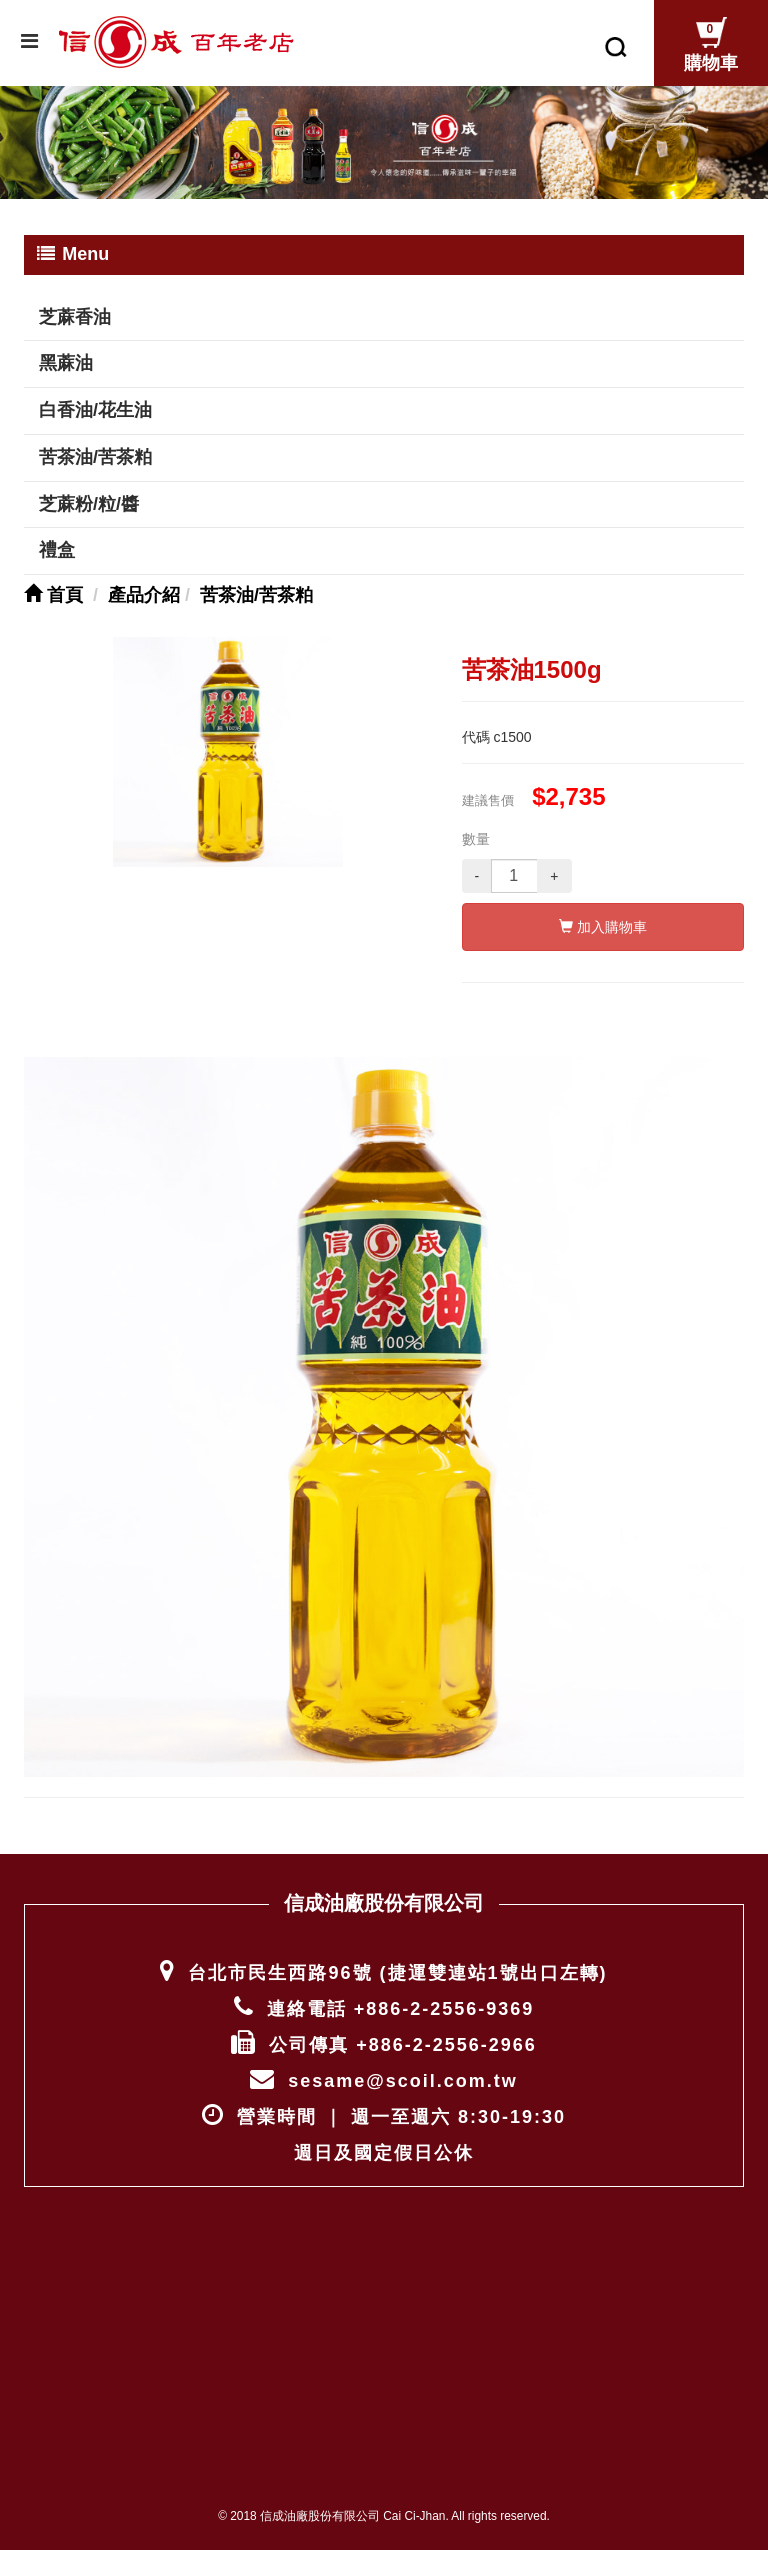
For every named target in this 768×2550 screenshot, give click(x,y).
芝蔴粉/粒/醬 (89, 504)
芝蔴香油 (75, 317)
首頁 (53, 595)
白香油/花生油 (95, 410)
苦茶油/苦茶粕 (95, 457)
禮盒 (57, 550)
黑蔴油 (66, 363)
